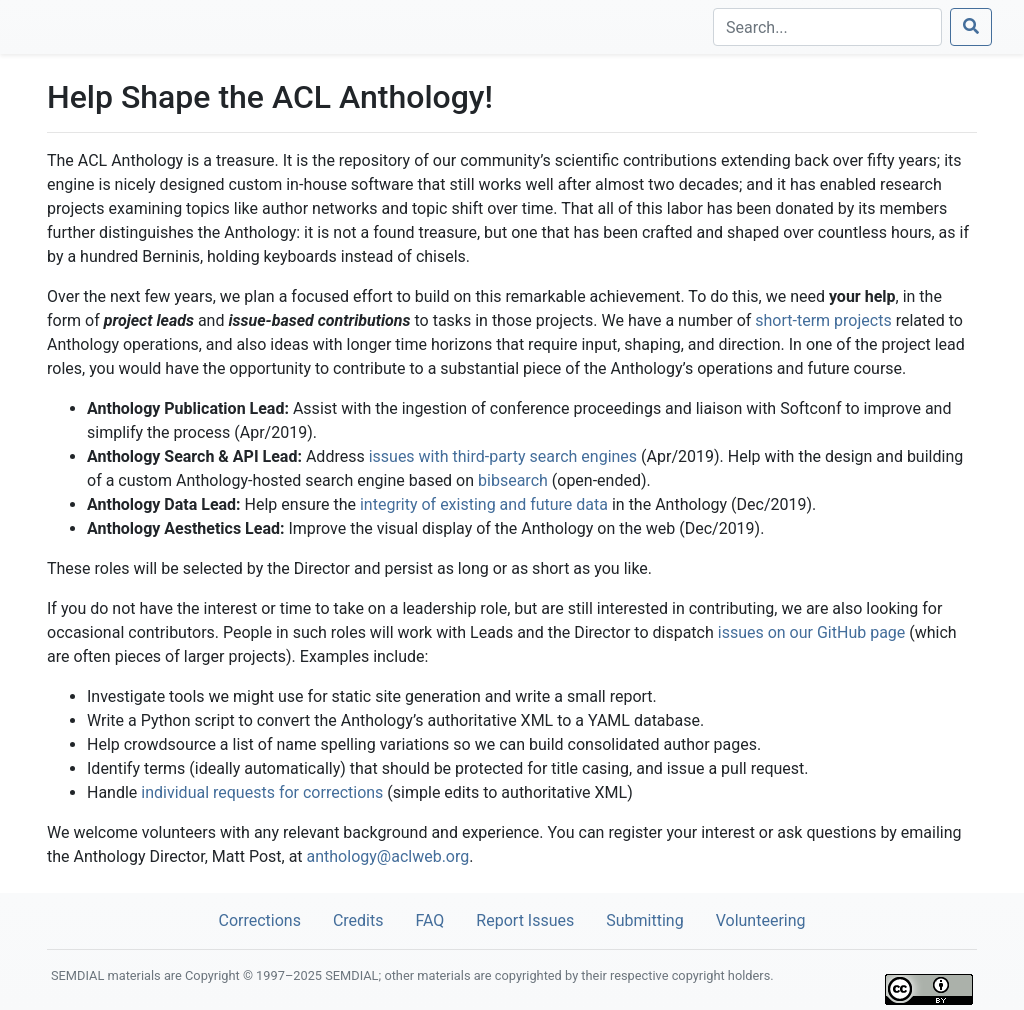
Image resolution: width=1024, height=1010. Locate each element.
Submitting (644, 920)
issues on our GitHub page (812, 632)
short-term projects (823, 320)
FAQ (429, 920)
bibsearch (513, 480)
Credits (358, 920)
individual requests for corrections (262, 792)
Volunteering (761, 920)
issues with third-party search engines (503, 456)
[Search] (827, 27)
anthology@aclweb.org (388, 856)
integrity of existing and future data (484, 504)
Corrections (259, 920)
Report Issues (525, 920)
